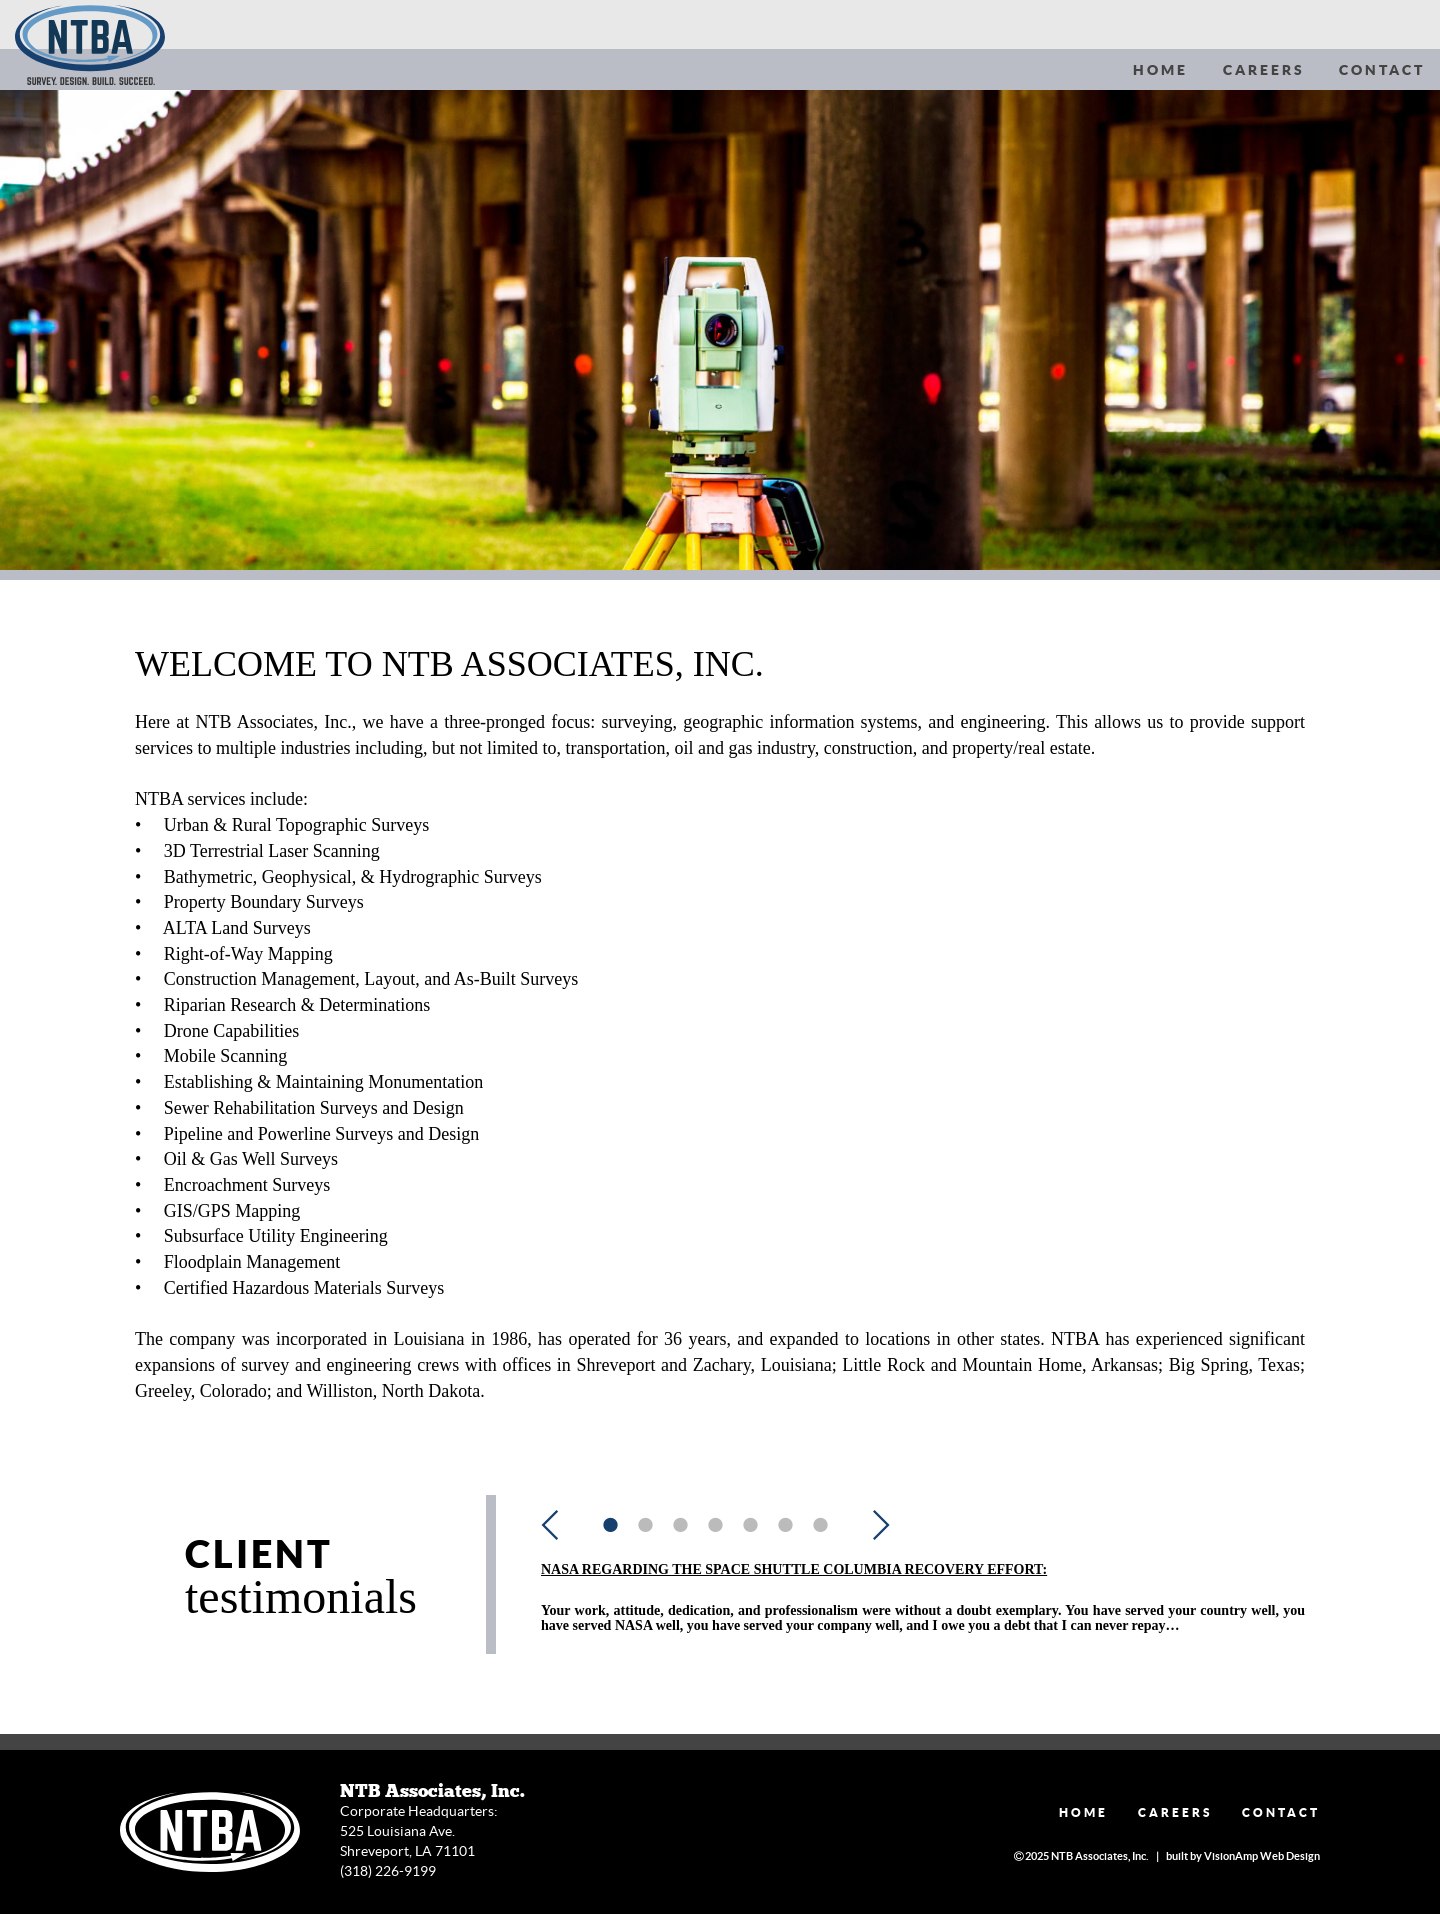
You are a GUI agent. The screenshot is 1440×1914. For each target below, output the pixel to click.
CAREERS (1264, 70)
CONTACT (1382, 70)
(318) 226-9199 (388, 1871)
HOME (1160, 70)
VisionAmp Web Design (1262, 1856)
